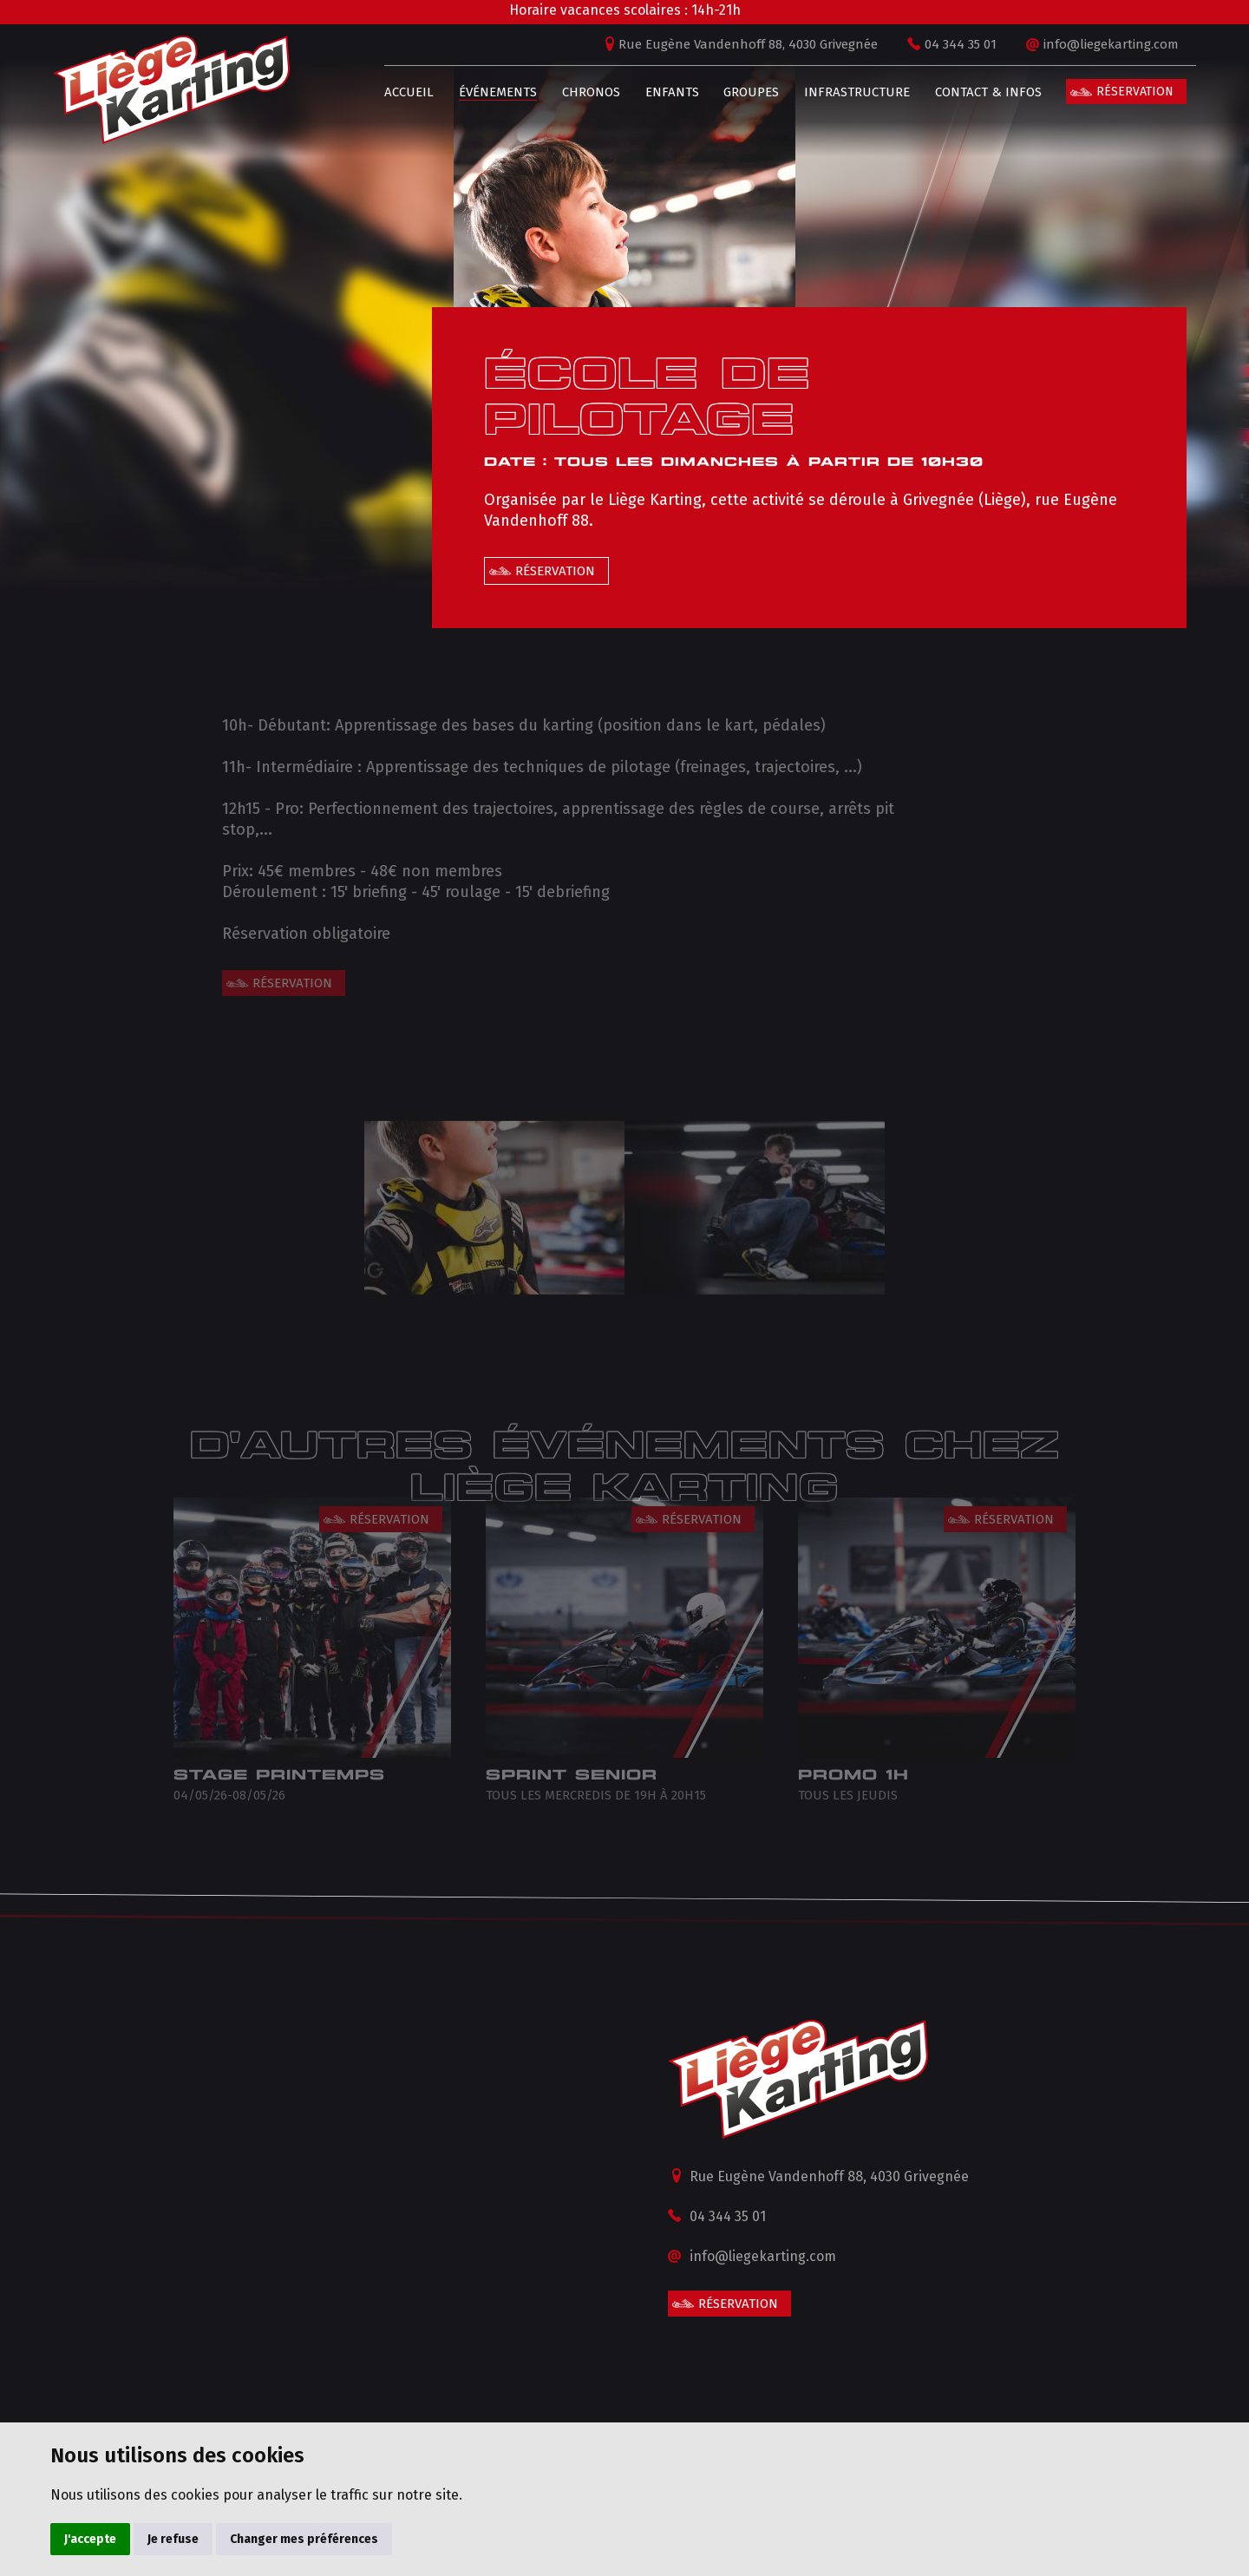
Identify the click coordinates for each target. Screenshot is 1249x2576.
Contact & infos (978, 92)
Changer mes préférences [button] (304, 2539)
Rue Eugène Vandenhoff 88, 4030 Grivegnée (738, 44)
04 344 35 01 (951, 44)
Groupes (741, 92)
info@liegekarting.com (1101, 44)
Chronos (581, 92)
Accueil (399, 92)
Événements (488, 92)
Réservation (1125, 91)
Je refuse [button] (173, 2539)
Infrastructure (847, 92)
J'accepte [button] (90, 2539)
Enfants (662, 92)
